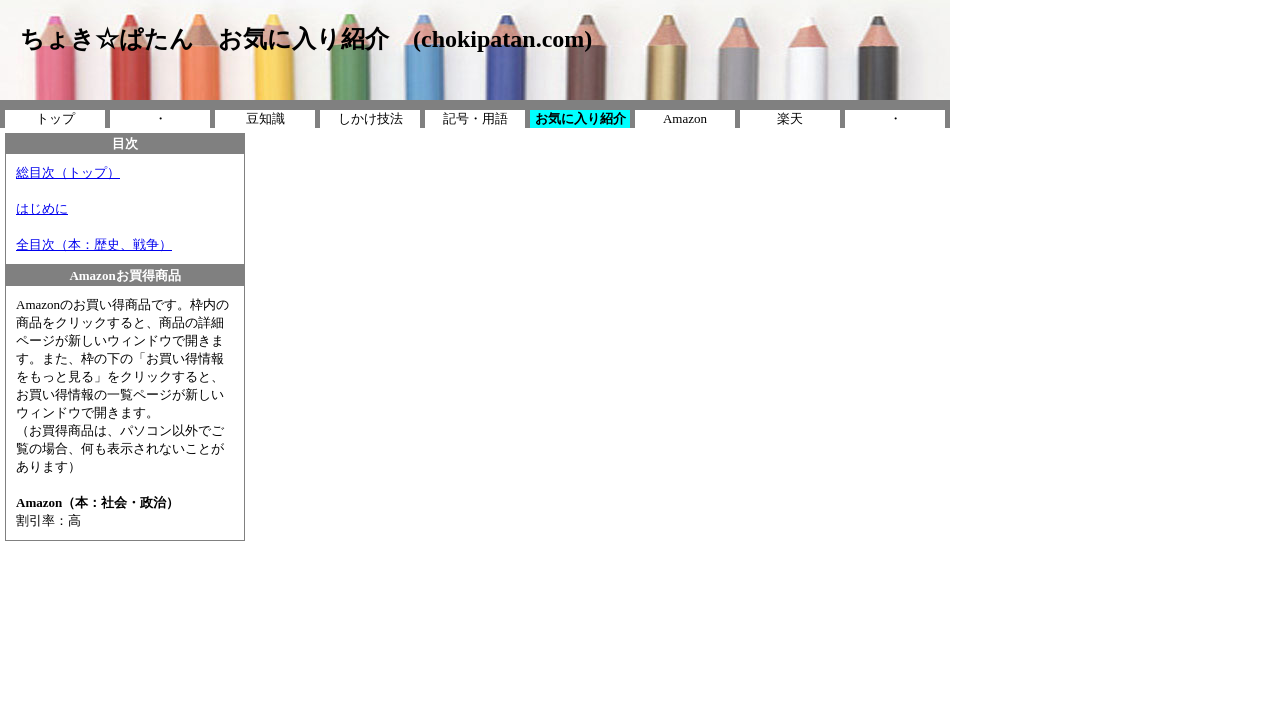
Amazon (685, 118)
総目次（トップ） (68, 172)
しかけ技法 (370, 118)
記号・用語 (475, 118)
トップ (55, 118)
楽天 (790, 118)
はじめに (42, 208)
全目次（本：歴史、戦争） (94, 244)
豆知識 (265, 118)
